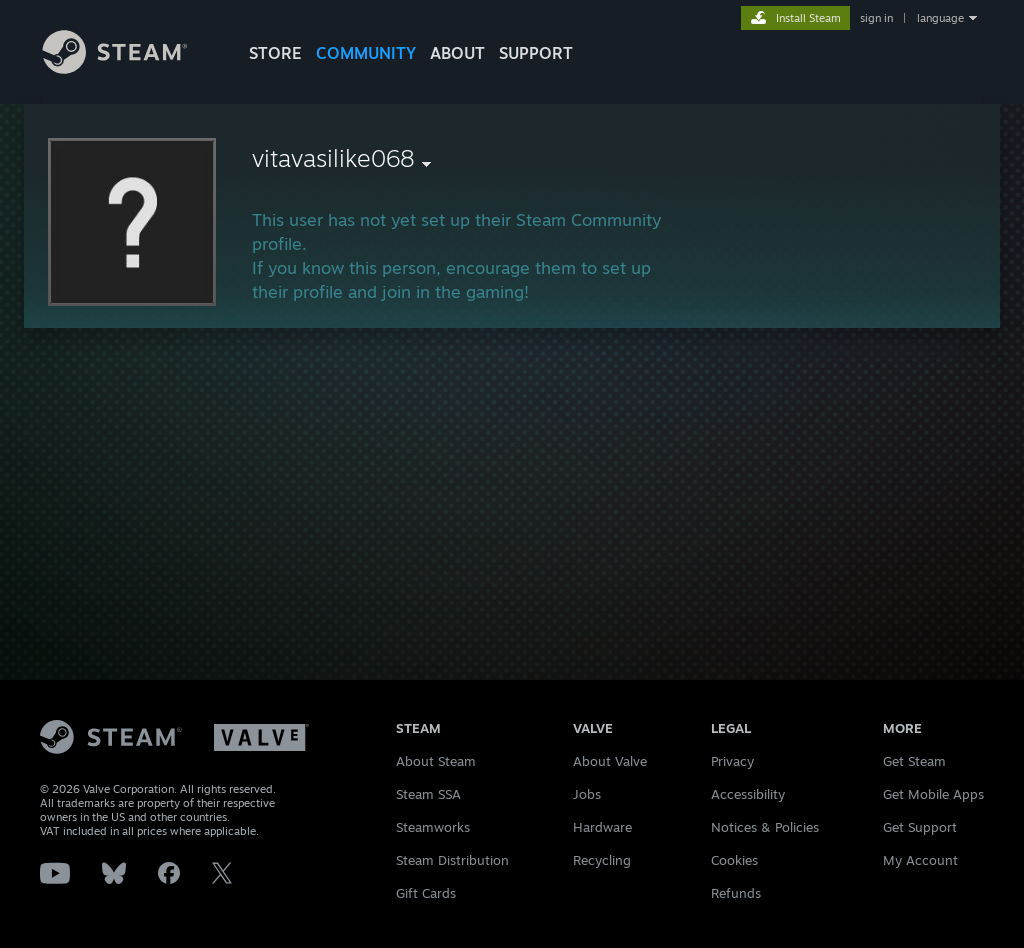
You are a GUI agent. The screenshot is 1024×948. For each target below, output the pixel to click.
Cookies (734, 860)
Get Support (920, 827)
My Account (920, 860)
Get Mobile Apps (933, 794)
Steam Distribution (452, 860)
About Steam (436, 761)
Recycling (602, 860)
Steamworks (433, 827)
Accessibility (748, 794)
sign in (876, 18)
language (940, 18)
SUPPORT (536, 53)
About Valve (610, 761)
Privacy (732, 761)
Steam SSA (428, 794)
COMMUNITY (366, 53)
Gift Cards (426, 893)
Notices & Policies (765, 827)
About (457, 53)
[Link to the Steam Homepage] (130, 68)
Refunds (736, 893)
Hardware (602, 827)
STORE (275, 53)
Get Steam (914, 761)
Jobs (587, 794)
